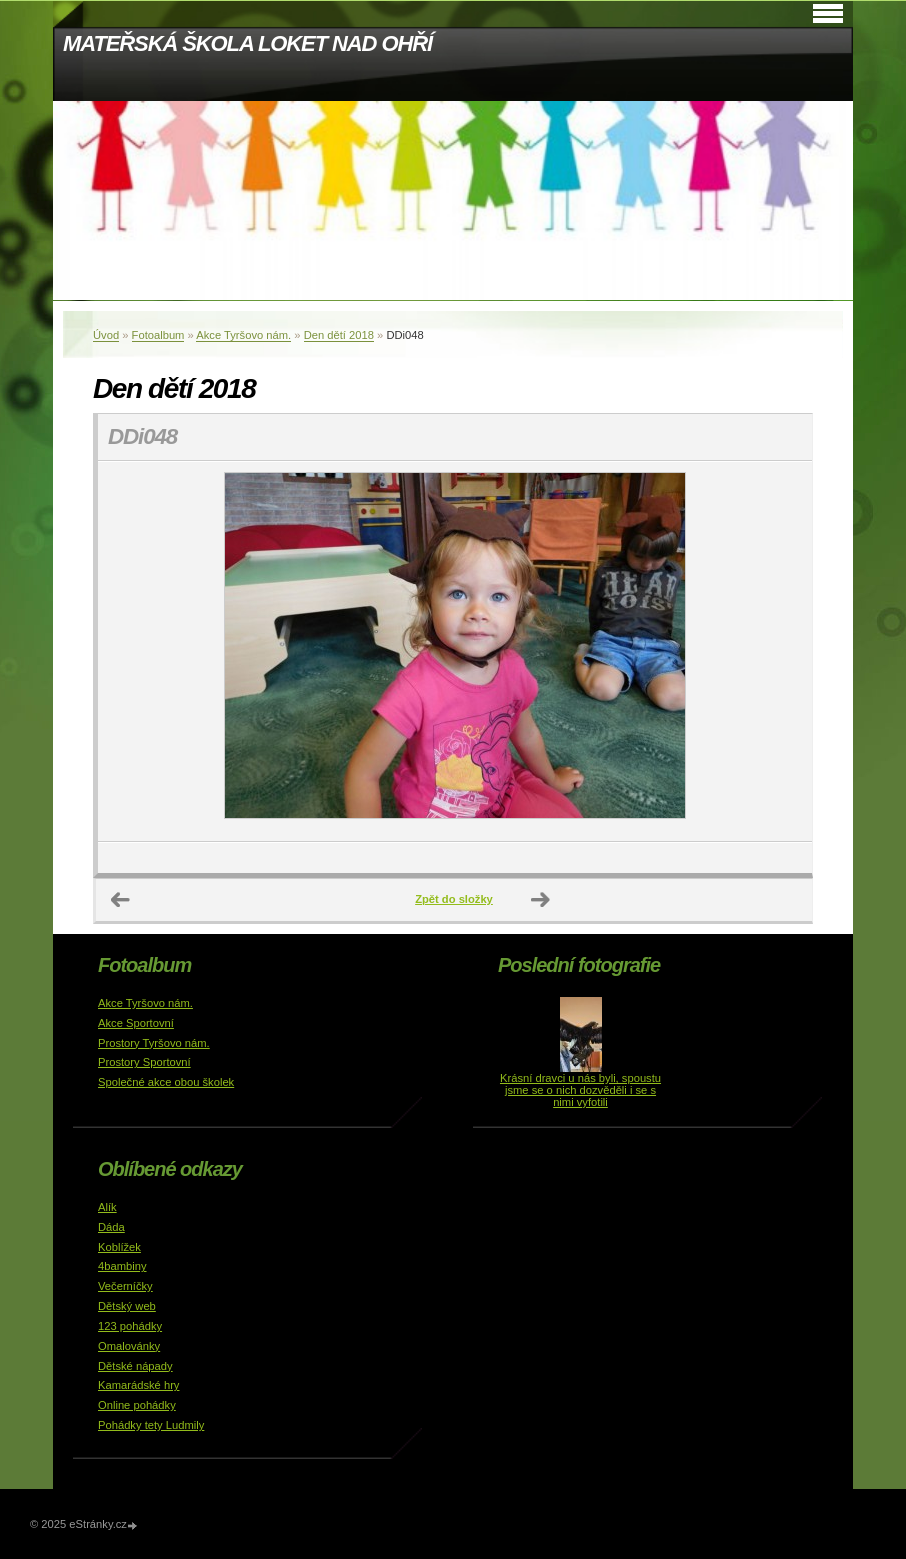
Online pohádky (137, 1405)
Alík (107, 1207)
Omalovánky (129, 1346)
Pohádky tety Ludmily (151, 1425)
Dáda (111, 1227)
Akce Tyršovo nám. (243, 335)
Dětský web (127, 1306)
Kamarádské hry (138, 1385)
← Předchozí (121, 900)
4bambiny (122, 1266)
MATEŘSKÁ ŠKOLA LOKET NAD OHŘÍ (247, 43)
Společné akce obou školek (166, 1082)
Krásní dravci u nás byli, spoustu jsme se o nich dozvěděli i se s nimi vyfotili (580, 1090)
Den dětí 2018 (339, 335)
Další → (541, 900)
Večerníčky (125, 1286)
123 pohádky (130, 1326)
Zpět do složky (454, 899)
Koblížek (119, 1247)
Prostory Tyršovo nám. (154, 1043)
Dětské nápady (135, 1366)
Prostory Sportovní (144, 1062)
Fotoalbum (158, 335)
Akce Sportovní (136, 1023)
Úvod (106, 335)
